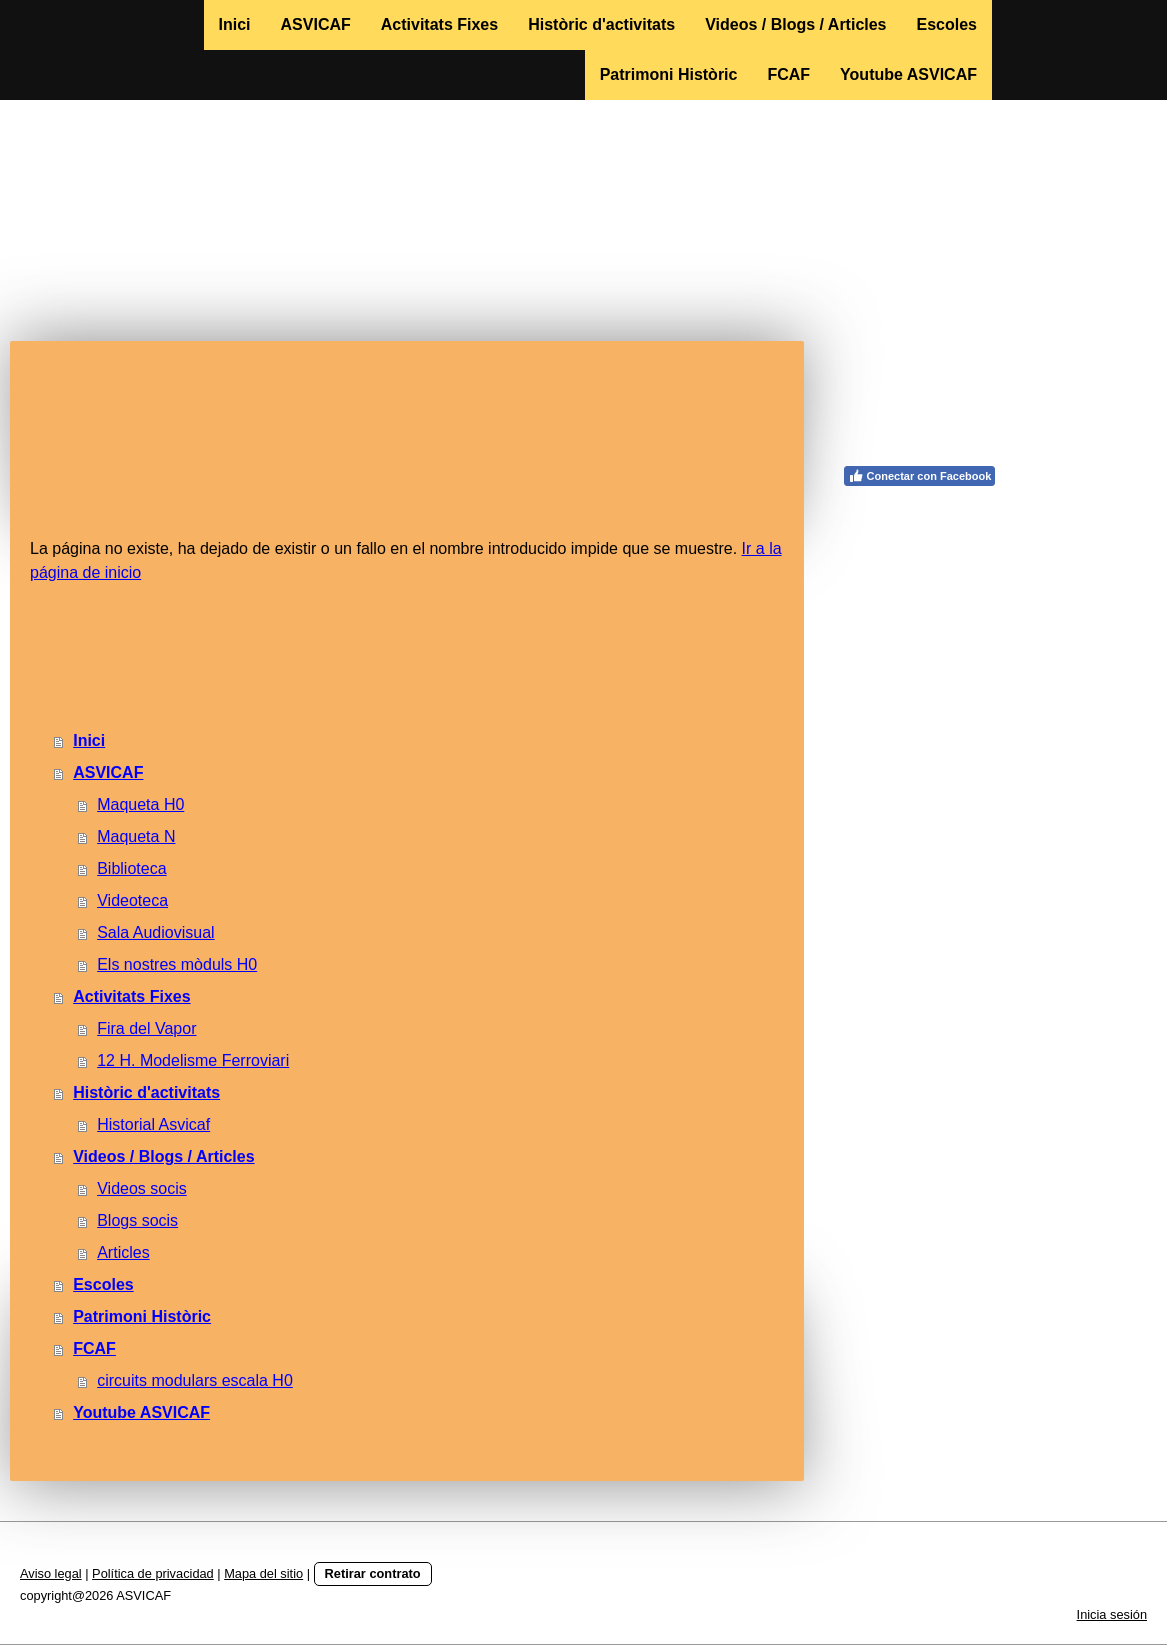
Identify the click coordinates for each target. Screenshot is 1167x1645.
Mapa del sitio (263, 1573)
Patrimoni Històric (669, 74)
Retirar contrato (373, 1573)
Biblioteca (131, 868)
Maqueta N (136, 836)
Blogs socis (137, 1220)
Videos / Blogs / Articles (795, 24)
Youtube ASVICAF (908, 74)
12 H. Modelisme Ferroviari (193, 1060)
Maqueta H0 (140, 804)
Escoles (947, 24)
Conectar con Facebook (920, 476)
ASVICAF (316, 24)
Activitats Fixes (439, 24)
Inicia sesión (1112, 1614)
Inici (235, 24)
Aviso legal (51, 1573)
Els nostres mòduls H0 (177, 964)
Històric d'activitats (601, 24)
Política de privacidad (153, 1573)
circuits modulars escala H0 (195, 1380)
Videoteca (132, 900)
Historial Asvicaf (153, 1124)
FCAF (788, 74)
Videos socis (142, 1188)
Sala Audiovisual (155, 932)
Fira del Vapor (146, 1028)
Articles (123, 1252)
